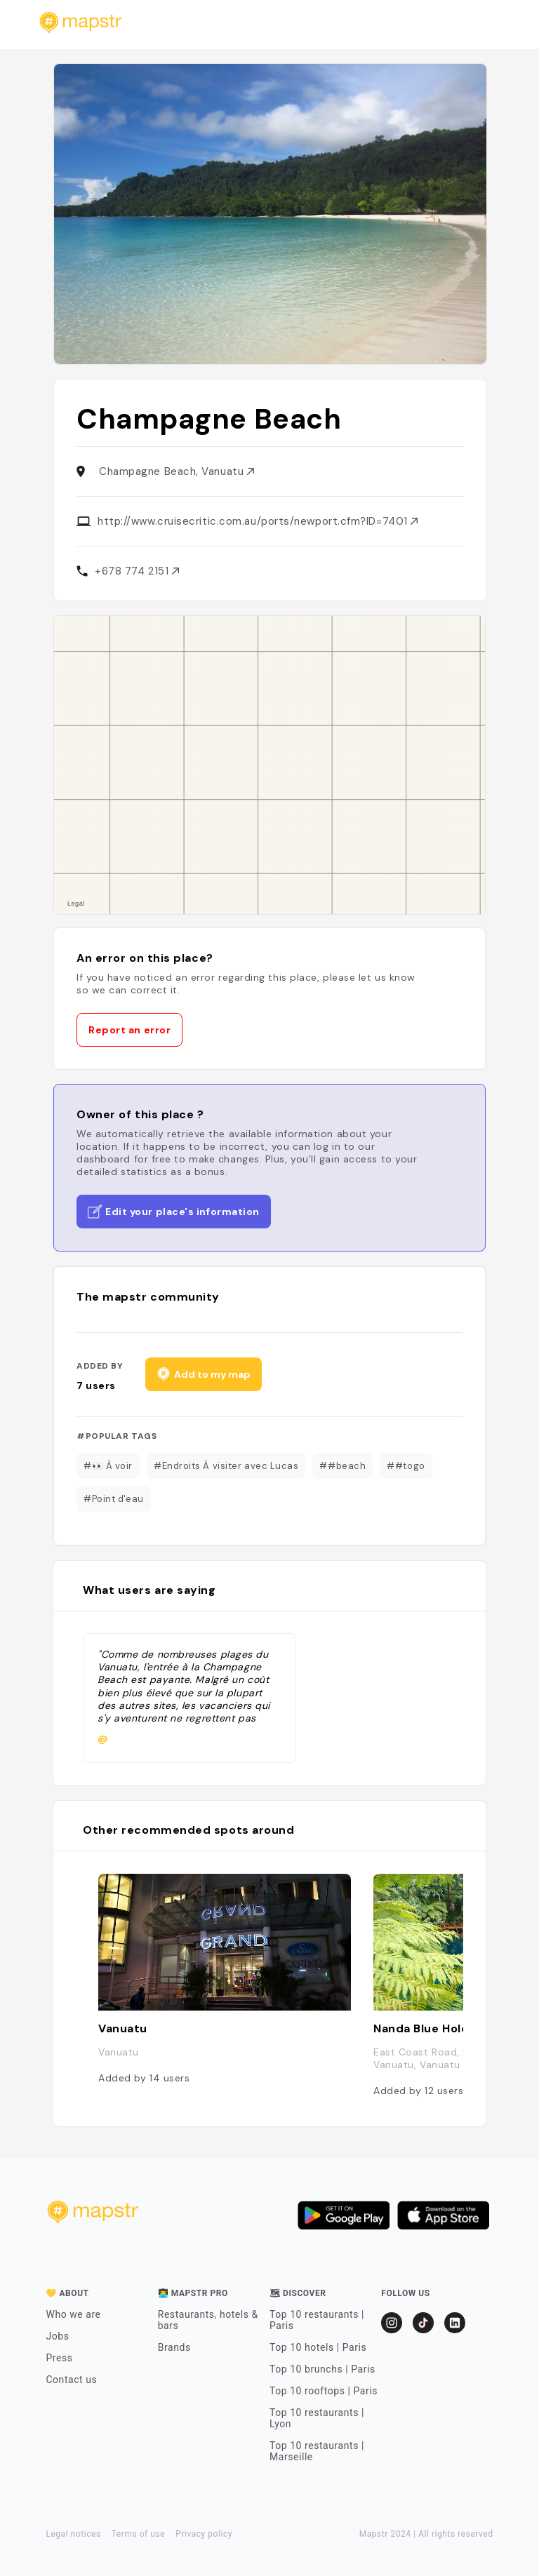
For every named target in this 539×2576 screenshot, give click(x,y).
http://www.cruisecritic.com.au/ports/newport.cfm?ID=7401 (258, 521)
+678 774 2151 (137, 571)
